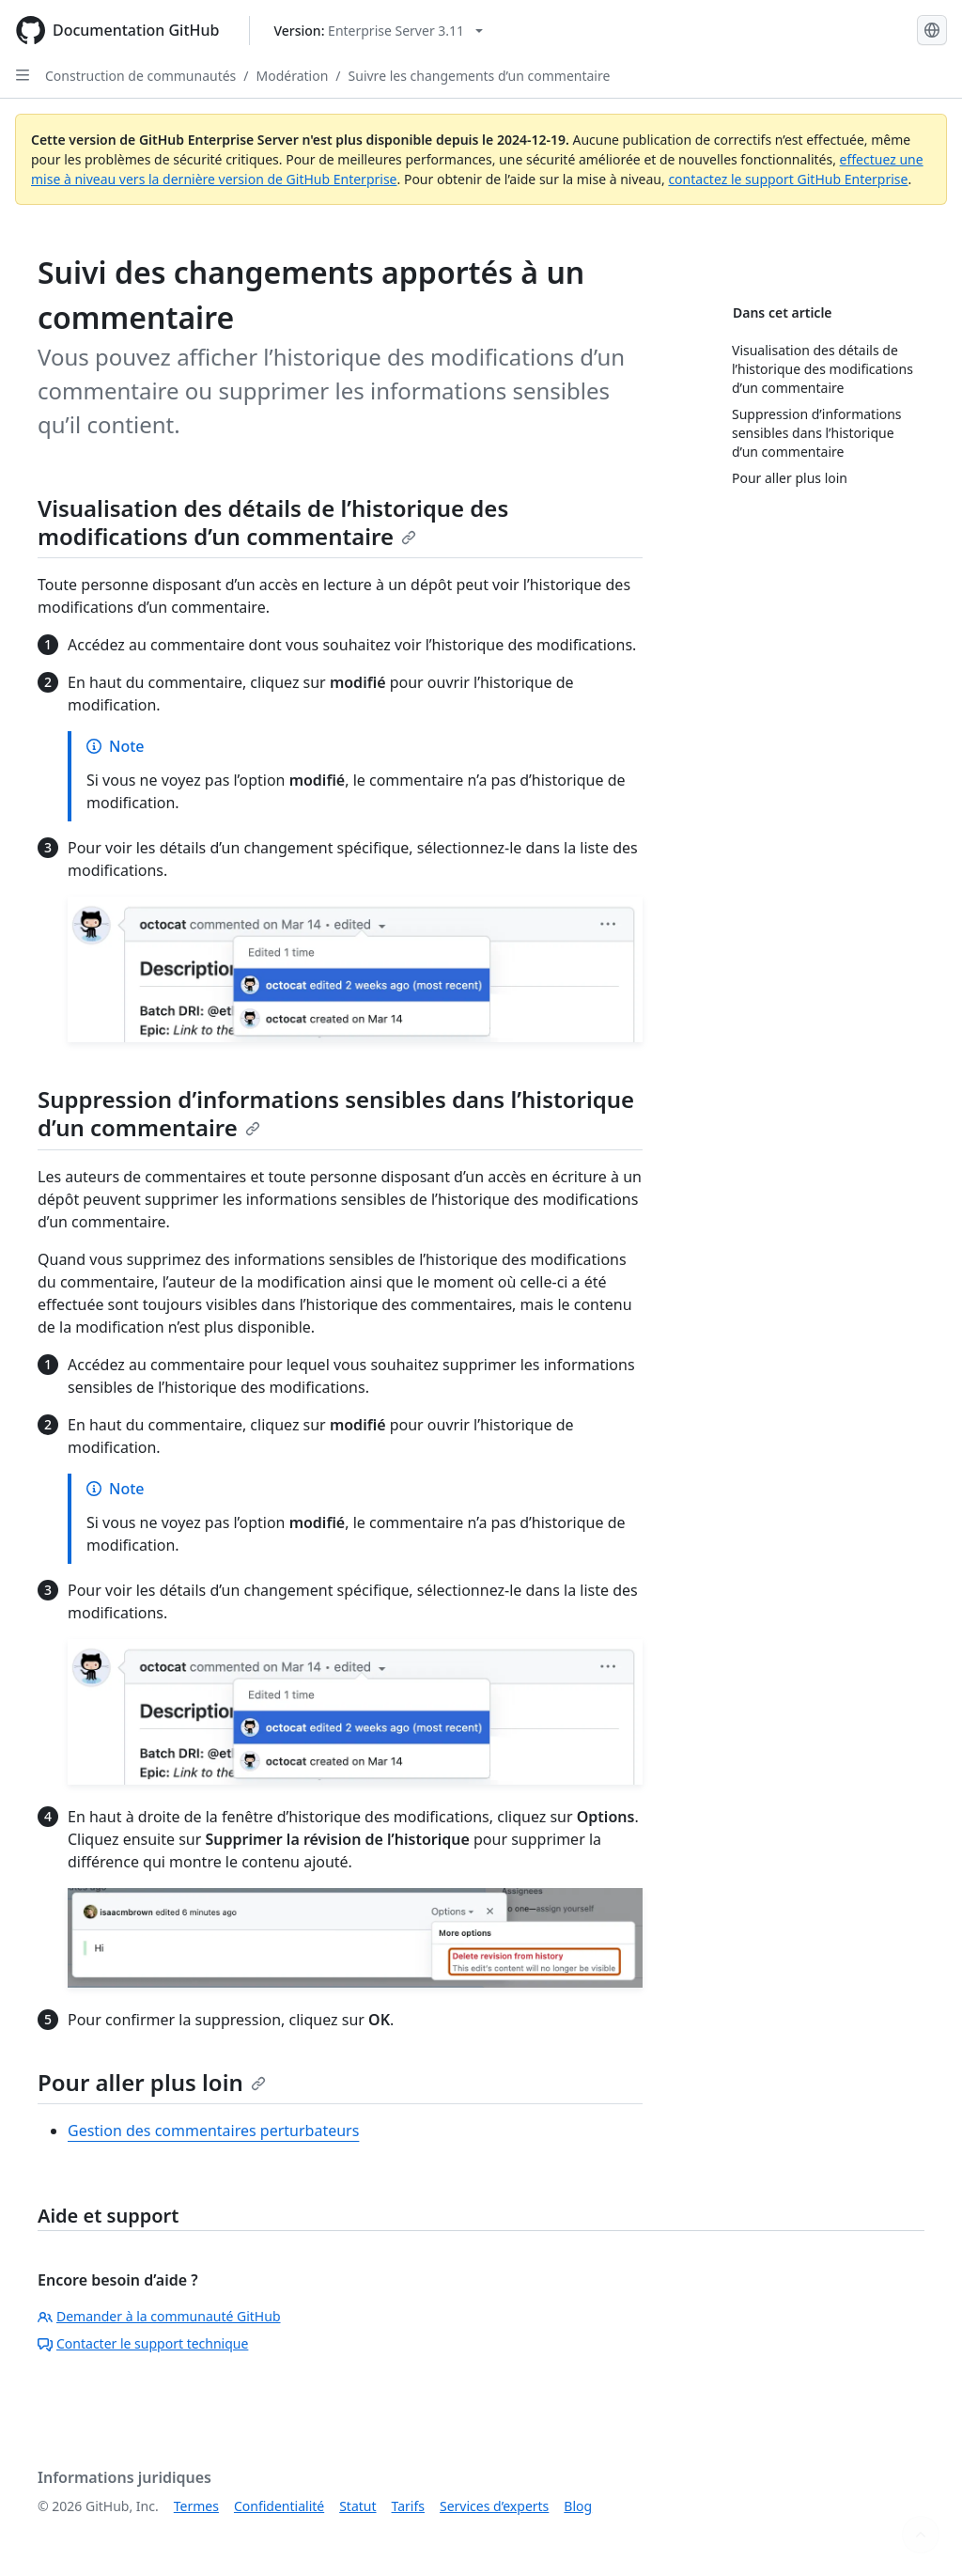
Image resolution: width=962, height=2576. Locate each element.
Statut (357, 2506)
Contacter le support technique (143, 2343)
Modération (292, 76)
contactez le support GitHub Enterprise (788, 179)
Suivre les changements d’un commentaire (480, 76)
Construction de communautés (140, 76)
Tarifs (408, 2506)
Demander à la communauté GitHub (159, 2316)
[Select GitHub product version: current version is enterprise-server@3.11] (378, 30)
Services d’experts (494, 2506)
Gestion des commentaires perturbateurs (213, 2130)
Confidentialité (279, 2506)
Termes (196, 2506)
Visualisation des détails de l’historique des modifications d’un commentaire (273, 522)
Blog (578, 2506)
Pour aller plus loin (152, 2082)
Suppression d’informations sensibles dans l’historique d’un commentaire (336, 1113)
